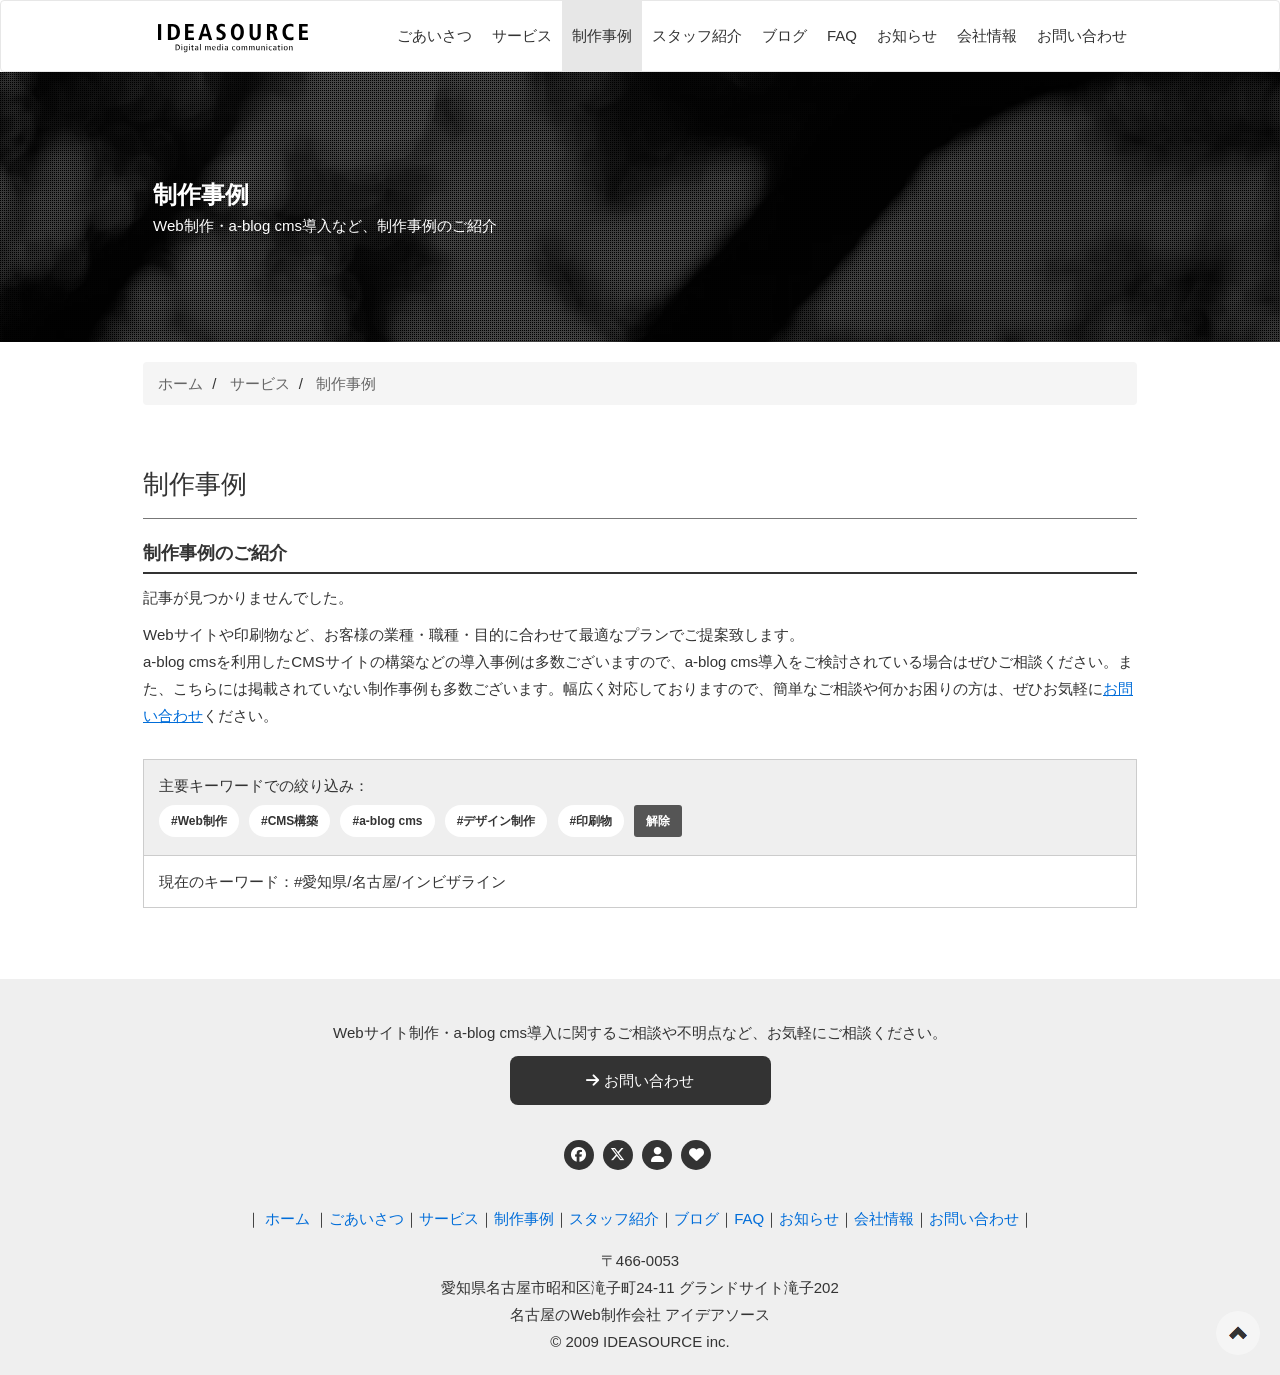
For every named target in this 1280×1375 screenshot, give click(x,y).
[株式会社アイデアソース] (233, 38)
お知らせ (907, 35)
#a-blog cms (387, 821)
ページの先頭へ (1238, 1333)
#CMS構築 (289, 821)
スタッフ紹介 (697, 35)
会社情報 (987, 35)
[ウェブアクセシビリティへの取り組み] (696, 1155)
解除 (658, 821)
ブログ (784, 35)
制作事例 (602, 35)
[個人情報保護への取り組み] (657, 1155)
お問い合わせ (1082, 35)
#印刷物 (591, 821)
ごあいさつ (434, 35)
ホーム (180, 383)
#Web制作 (199, 821)
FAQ (842, 35)
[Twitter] (618, 1155)
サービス (522, 35)
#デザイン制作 (496, 821)
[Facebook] (579, 1155)
